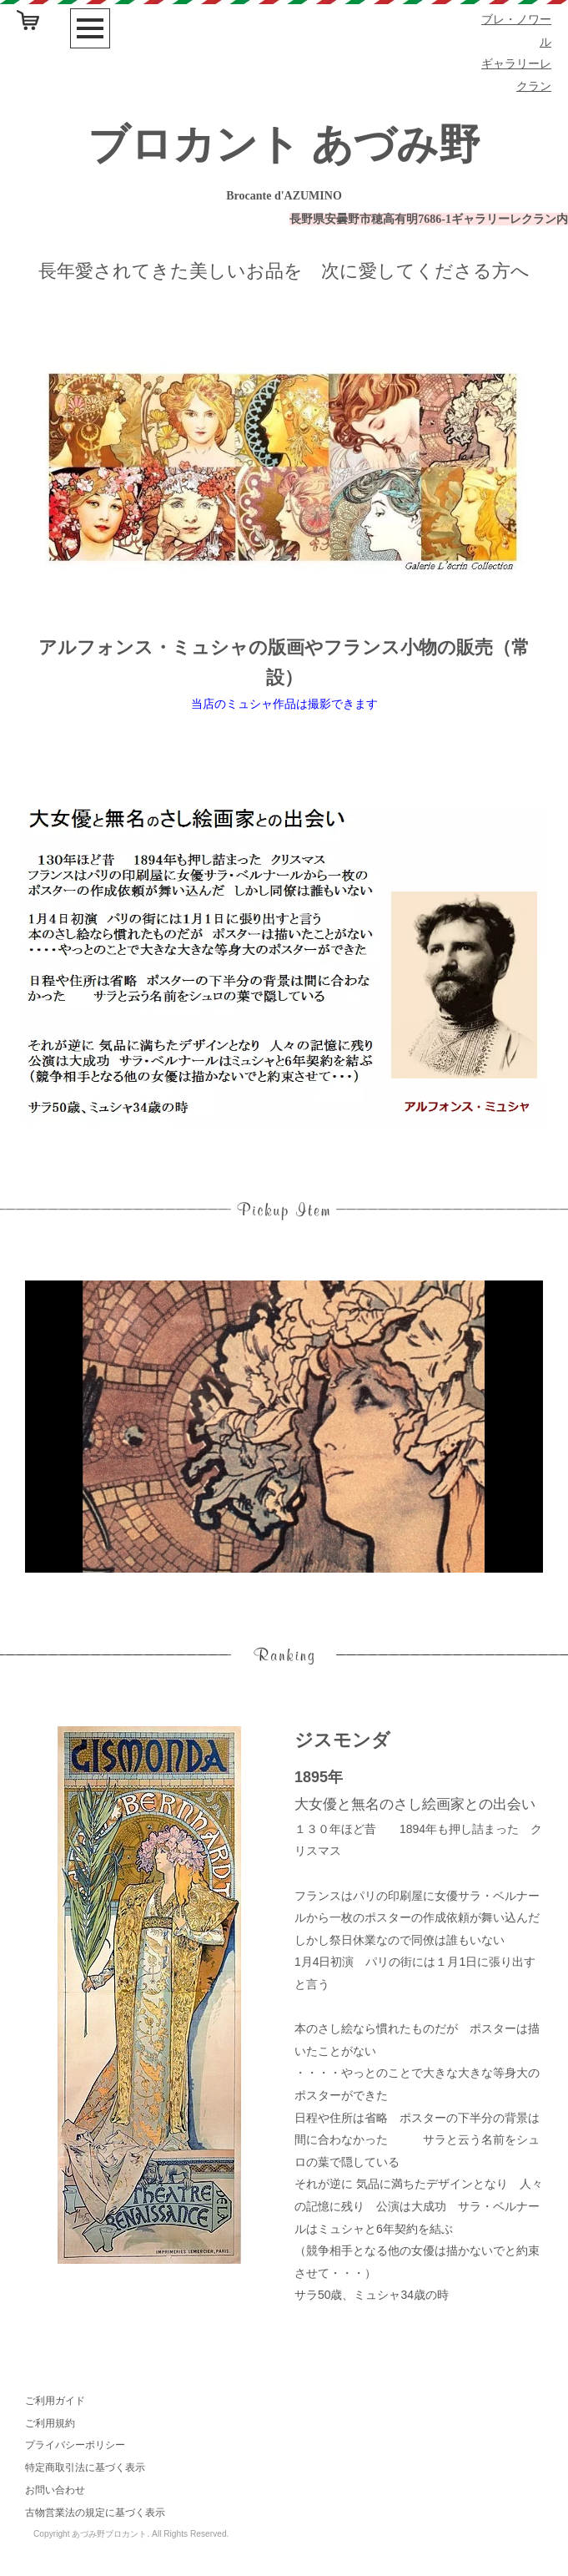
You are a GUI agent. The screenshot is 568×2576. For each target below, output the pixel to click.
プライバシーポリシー (75, 2445)
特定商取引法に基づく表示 (85, 2467)
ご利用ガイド (55, 2401)
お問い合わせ (55, 2490)
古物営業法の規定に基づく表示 (95, 2512)
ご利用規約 (50, 2423)
